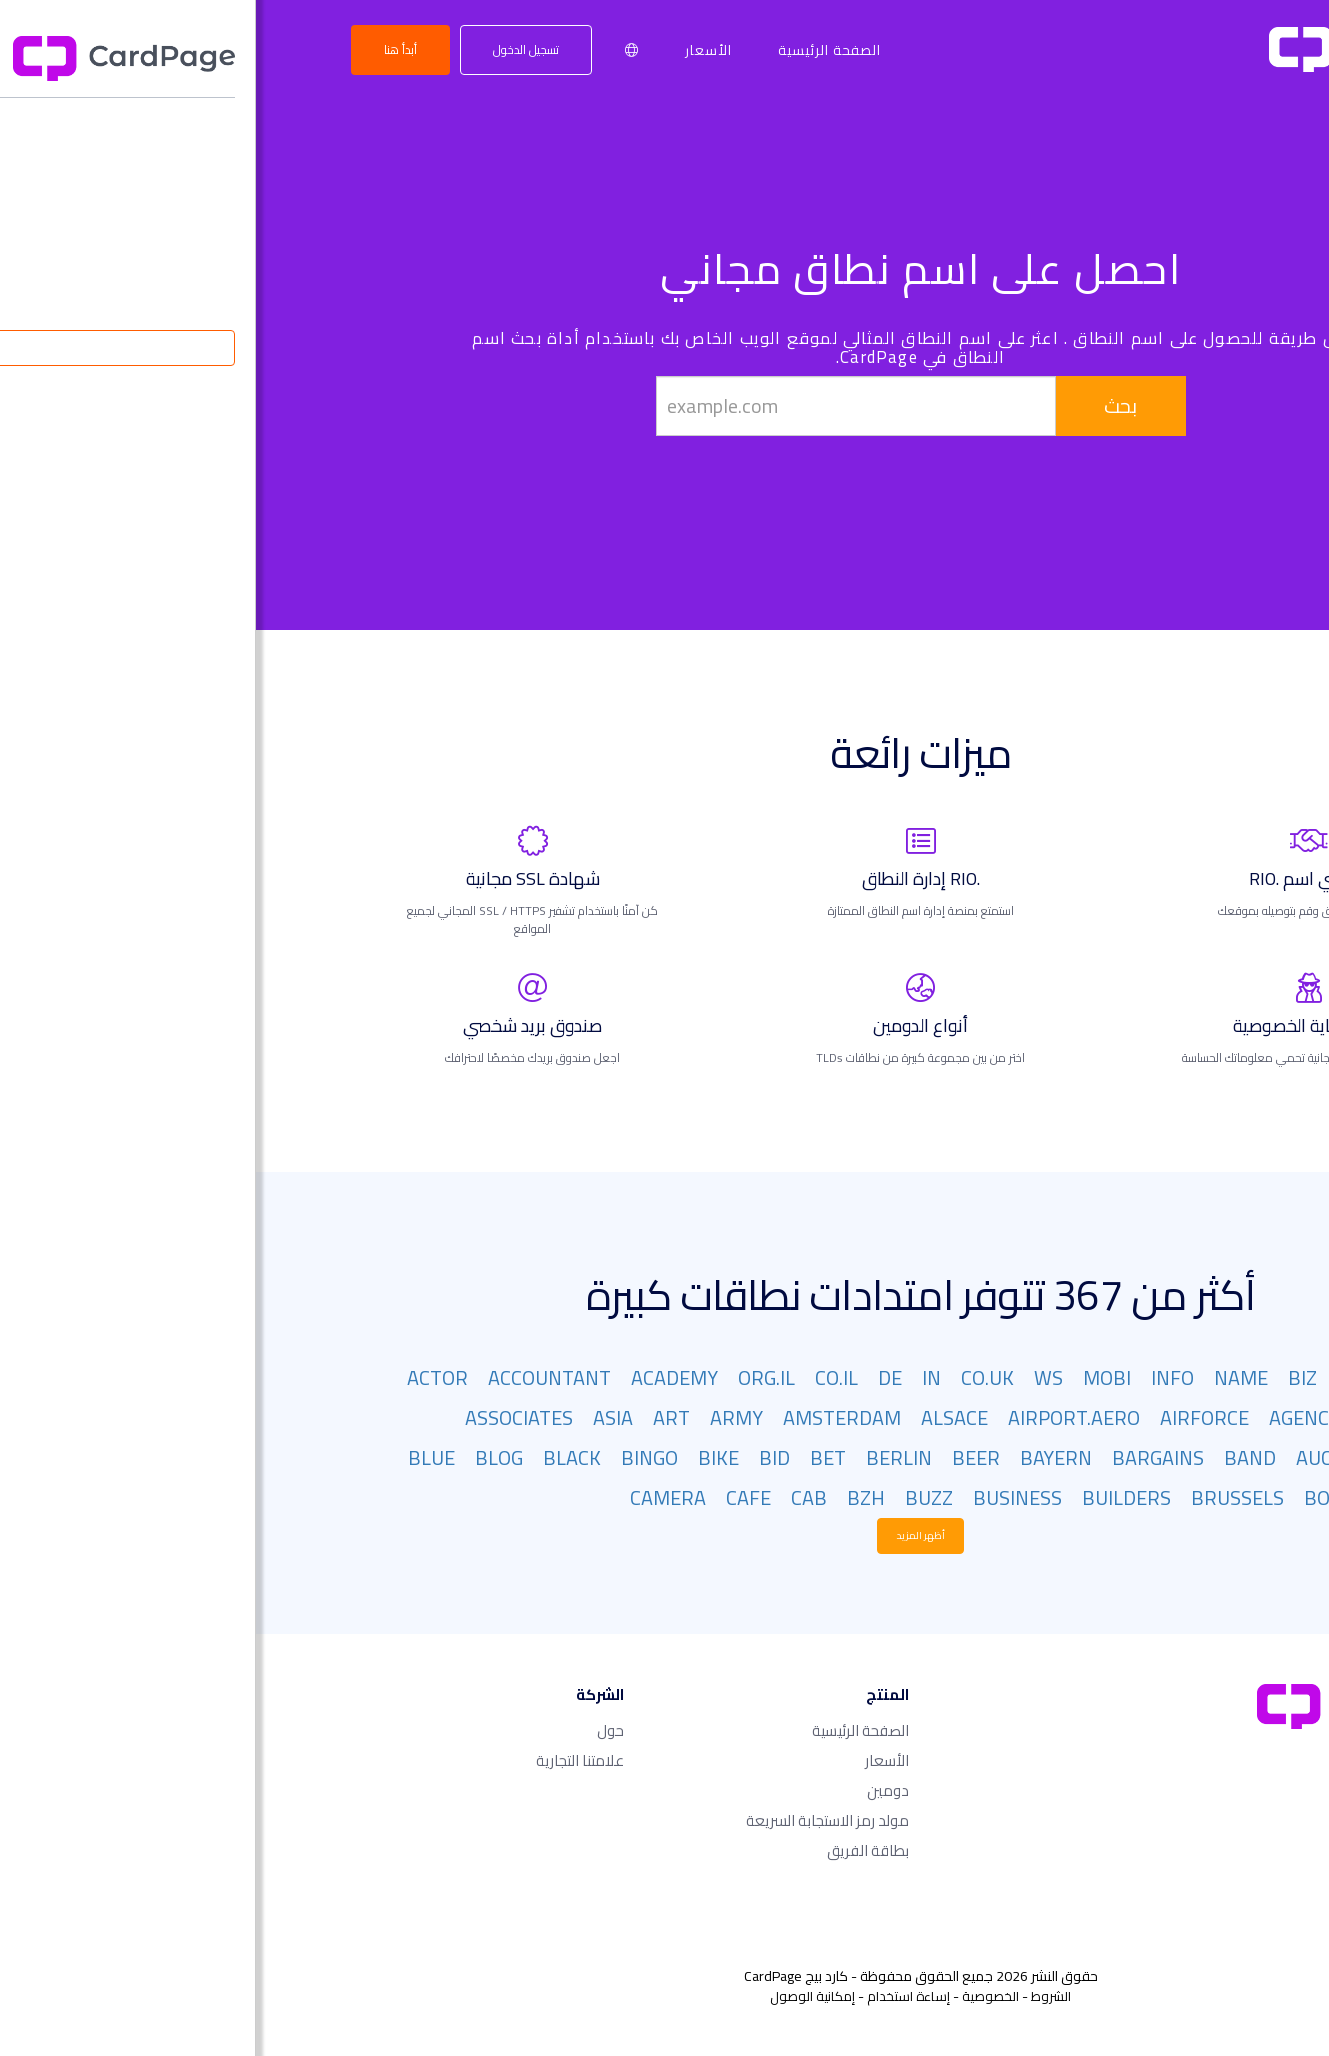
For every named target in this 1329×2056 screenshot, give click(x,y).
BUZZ (673, 1497)
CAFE (492, 1497)
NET (1157, 1377)
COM (1216, 1377)
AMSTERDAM (586, 1417)
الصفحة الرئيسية (573, 50)
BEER (720, 1457)
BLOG (243, 1457)
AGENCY (1048, 1417)
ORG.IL (510, 1377)
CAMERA (412, 1497)
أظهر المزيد (665, 1536)
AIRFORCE (948, 1417)
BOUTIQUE (1094, 1497)
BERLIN (643, 1457)
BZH (610, 1497)
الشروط (795, 1996)
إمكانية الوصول (556, 1996)
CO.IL (580, 1377)
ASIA (357, 1417)
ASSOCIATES (263, 1417)
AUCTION (1080, 1457)
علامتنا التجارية (324, 1760)
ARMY (480, 1417)
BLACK (316, 1457)
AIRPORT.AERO (818, 1417)
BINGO (393, 1457)
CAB (553, 1497)
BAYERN (800, 1457)
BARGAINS (902, 1457)
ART (415, 1417)
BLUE (175, 1457)
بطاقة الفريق (612, 1850)
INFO (916, 1377)
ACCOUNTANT (293, 1377)
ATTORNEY (1188, 1457)
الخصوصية (734, 1996)
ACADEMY (418, 1377)
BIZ (1046, 1377)
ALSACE (698, 1417)
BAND (994, 1457)
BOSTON (1199, 1497)
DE (634, 1377)
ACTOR (181, 1377)
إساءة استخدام (652, 1996)
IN (675, 1377)
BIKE (462, 1457)
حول (354, 1730)
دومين (632, 1790)
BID (518, 1457)
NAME (985, 1377)
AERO (1212, 1417)
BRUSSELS (981, 1497)
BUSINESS (761, 1497)
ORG (1100, 1377)
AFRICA (1136, 1417)
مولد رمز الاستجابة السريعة (571, 1820)
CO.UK (731, 1377)
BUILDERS (870, 1497)
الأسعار (452, 50)
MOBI (851, 1377)
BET (572, 1457)
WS (792, 1377)
